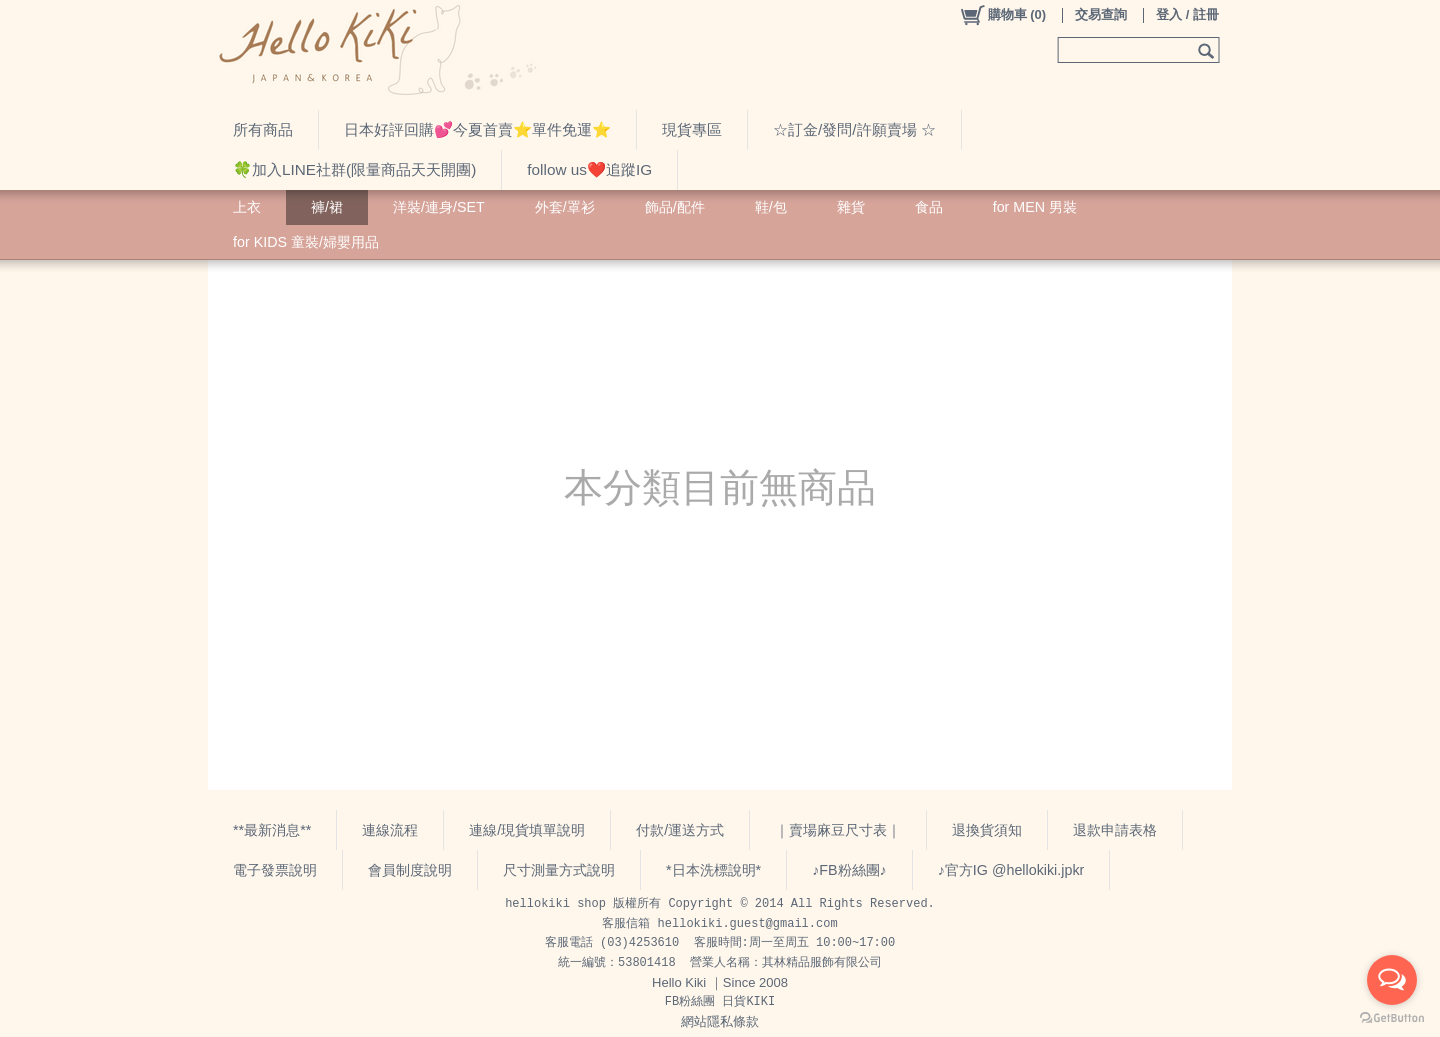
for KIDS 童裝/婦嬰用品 (306, 242)
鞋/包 (771, 207)
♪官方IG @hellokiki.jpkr (1011, 870)
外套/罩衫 (565, 207)
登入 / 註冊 (1187, 14)
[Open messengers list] (1392, 980)
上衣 (247, 207)
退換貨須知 (987, 830)
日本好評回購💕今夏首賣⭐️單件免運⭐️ (477, 129)
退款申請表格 (1115, 830)
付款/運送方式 (680, 830)
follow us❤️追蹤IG (589, 169)
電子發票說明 (275, 870)
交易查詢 (1101, 14)
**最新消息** (272, 830)
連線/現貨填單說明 (527, 830)
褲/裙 (327, 207)
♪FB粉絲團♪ (849, 870)
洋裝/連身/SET (439, 207)
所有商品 (263, 129)
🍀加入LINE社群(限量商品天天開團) (354, 169)
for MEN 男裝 (1035, 207)
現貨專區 (692, 129)
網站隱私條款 (720, 1021)
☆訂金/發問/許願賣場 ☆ (854, 129)
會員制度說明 (410, 870)
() (1002, 15)
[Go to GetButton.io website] (1392, 1017)
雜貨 (851, 207)
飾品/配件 (675, 207)
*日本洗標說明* (713, 870)
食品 (929, 207)
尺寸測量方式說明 (559, 870)
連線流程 (390, 830)
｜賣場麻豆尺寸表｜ (838, 830)
